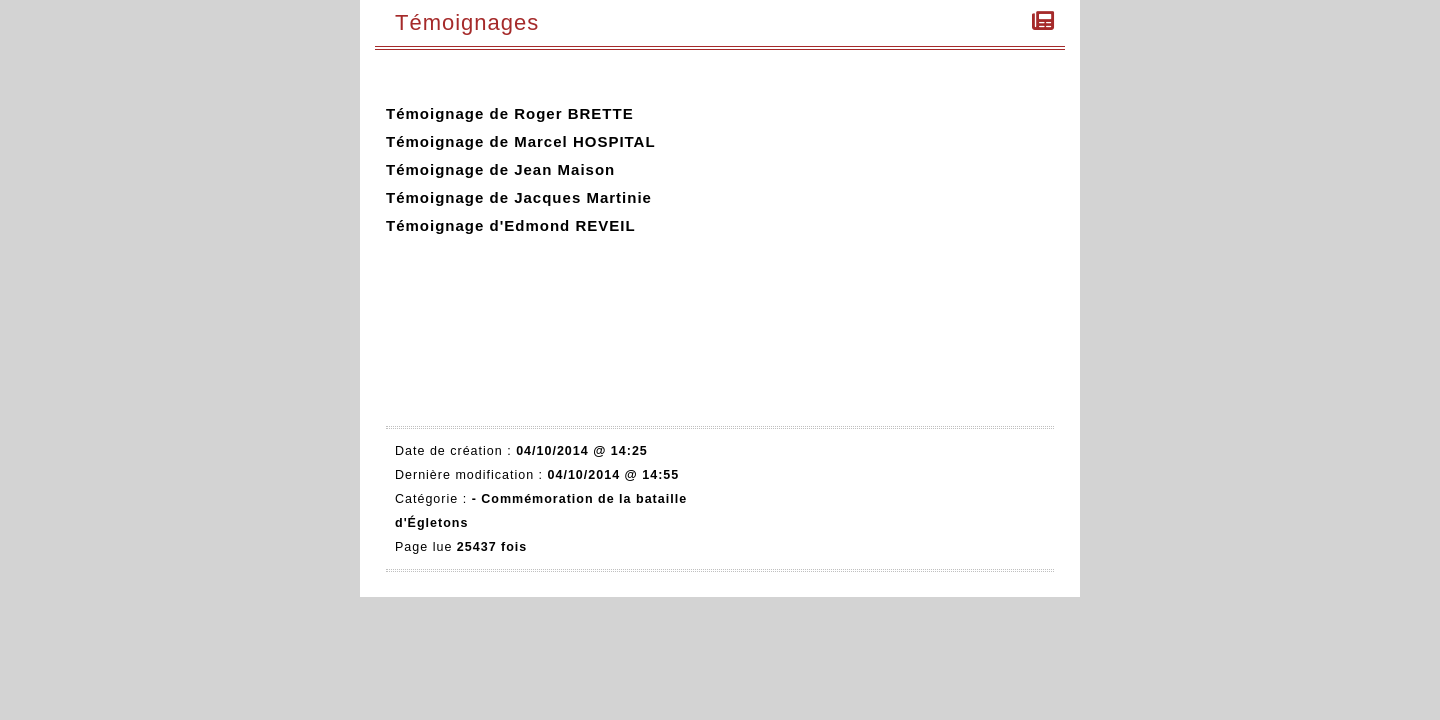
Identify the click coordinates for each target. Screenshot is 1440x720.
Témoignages (472, 22)
